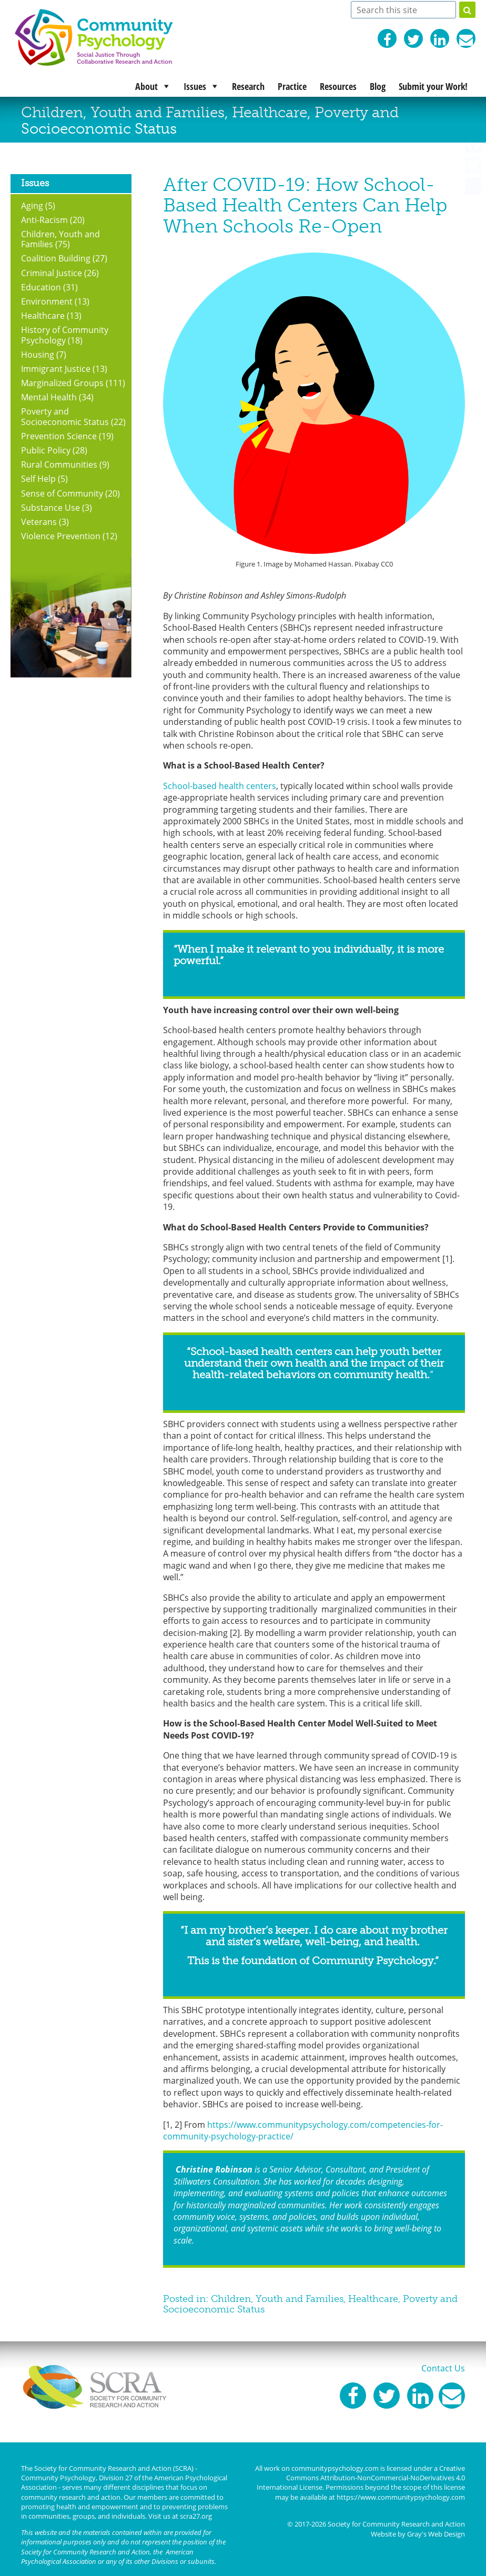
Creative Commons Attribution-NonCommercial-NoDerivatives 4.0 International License (361, 2477)
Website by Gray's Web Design (418, 2534)
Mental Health (49, 396)
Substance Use (50, 507)
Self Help (38, 478)
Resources (338, 86)
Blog (378, 86)
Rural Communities (59, 464)
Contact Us (443, 2367)
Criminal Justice (51, 272)
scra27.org (196, 2516)
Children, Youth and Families (123, 112)
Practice (292, 86)
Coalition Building (55, 258)
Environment (47, 301)
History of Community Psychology (64, 334)
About (146, 86)
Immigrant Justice (55, 368)
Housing (37, 354)
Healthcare (269, 112)
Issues (195, 86)
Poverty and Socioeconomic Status (65, 416)
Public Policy (45, 450)
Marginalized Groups (62, 382)
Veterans (39, 521)
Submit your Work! (433, 86)
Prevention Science (59, 435)
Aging (32, 205)
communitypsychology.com (335, 2468)
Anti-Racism (44, 219)
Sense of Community (62, 493)
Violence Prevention (60, 535)
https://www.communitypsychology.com (401, 2496)
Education (41, 286)
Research (248, 86)
